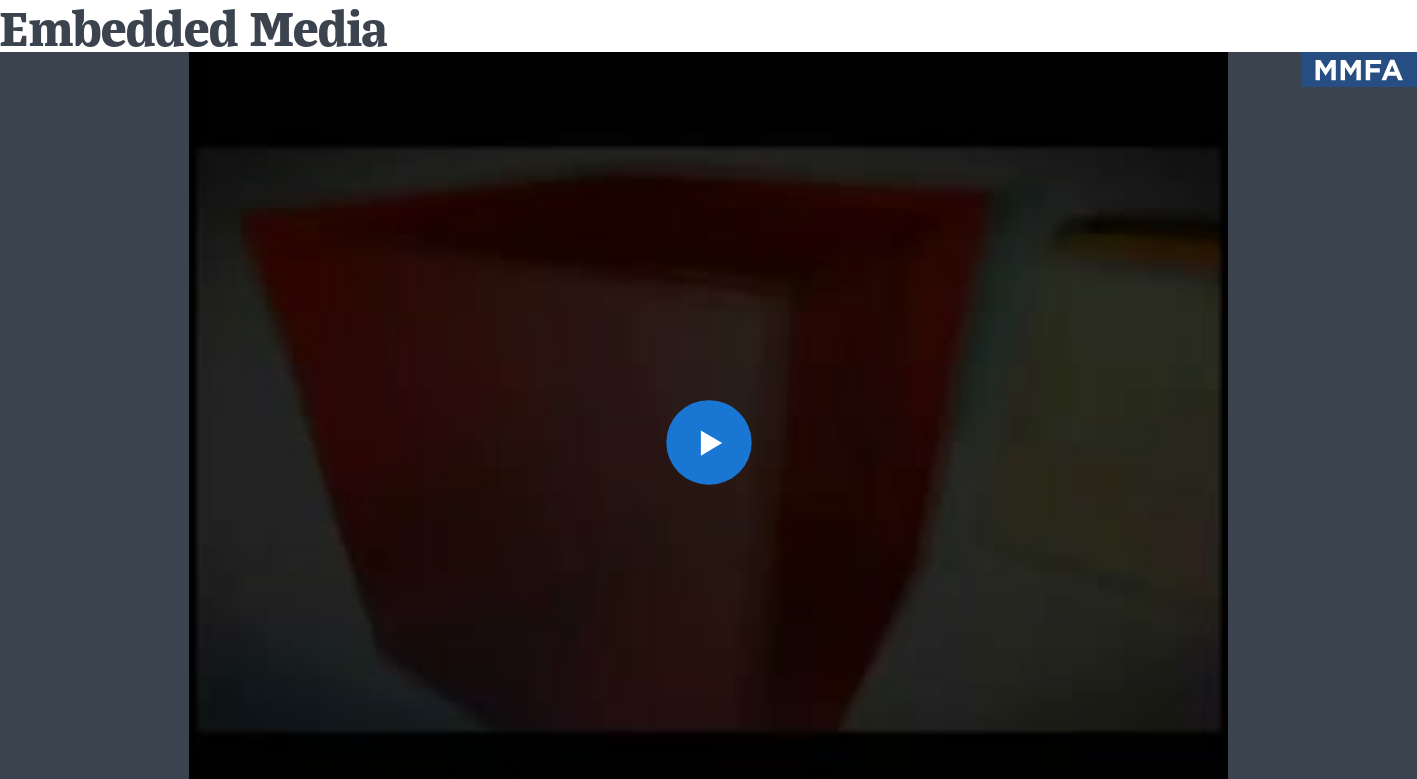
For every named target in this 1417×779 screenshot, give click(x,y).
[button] (708, 442)
